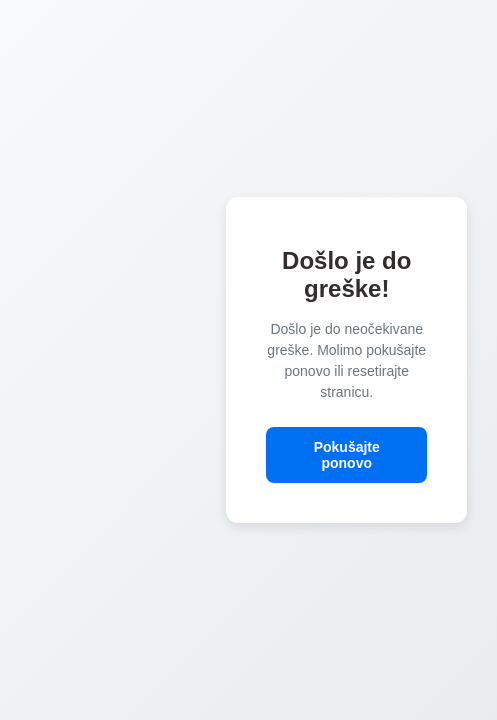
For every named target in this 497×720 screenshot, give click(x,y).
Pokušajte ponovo (347, 455)
